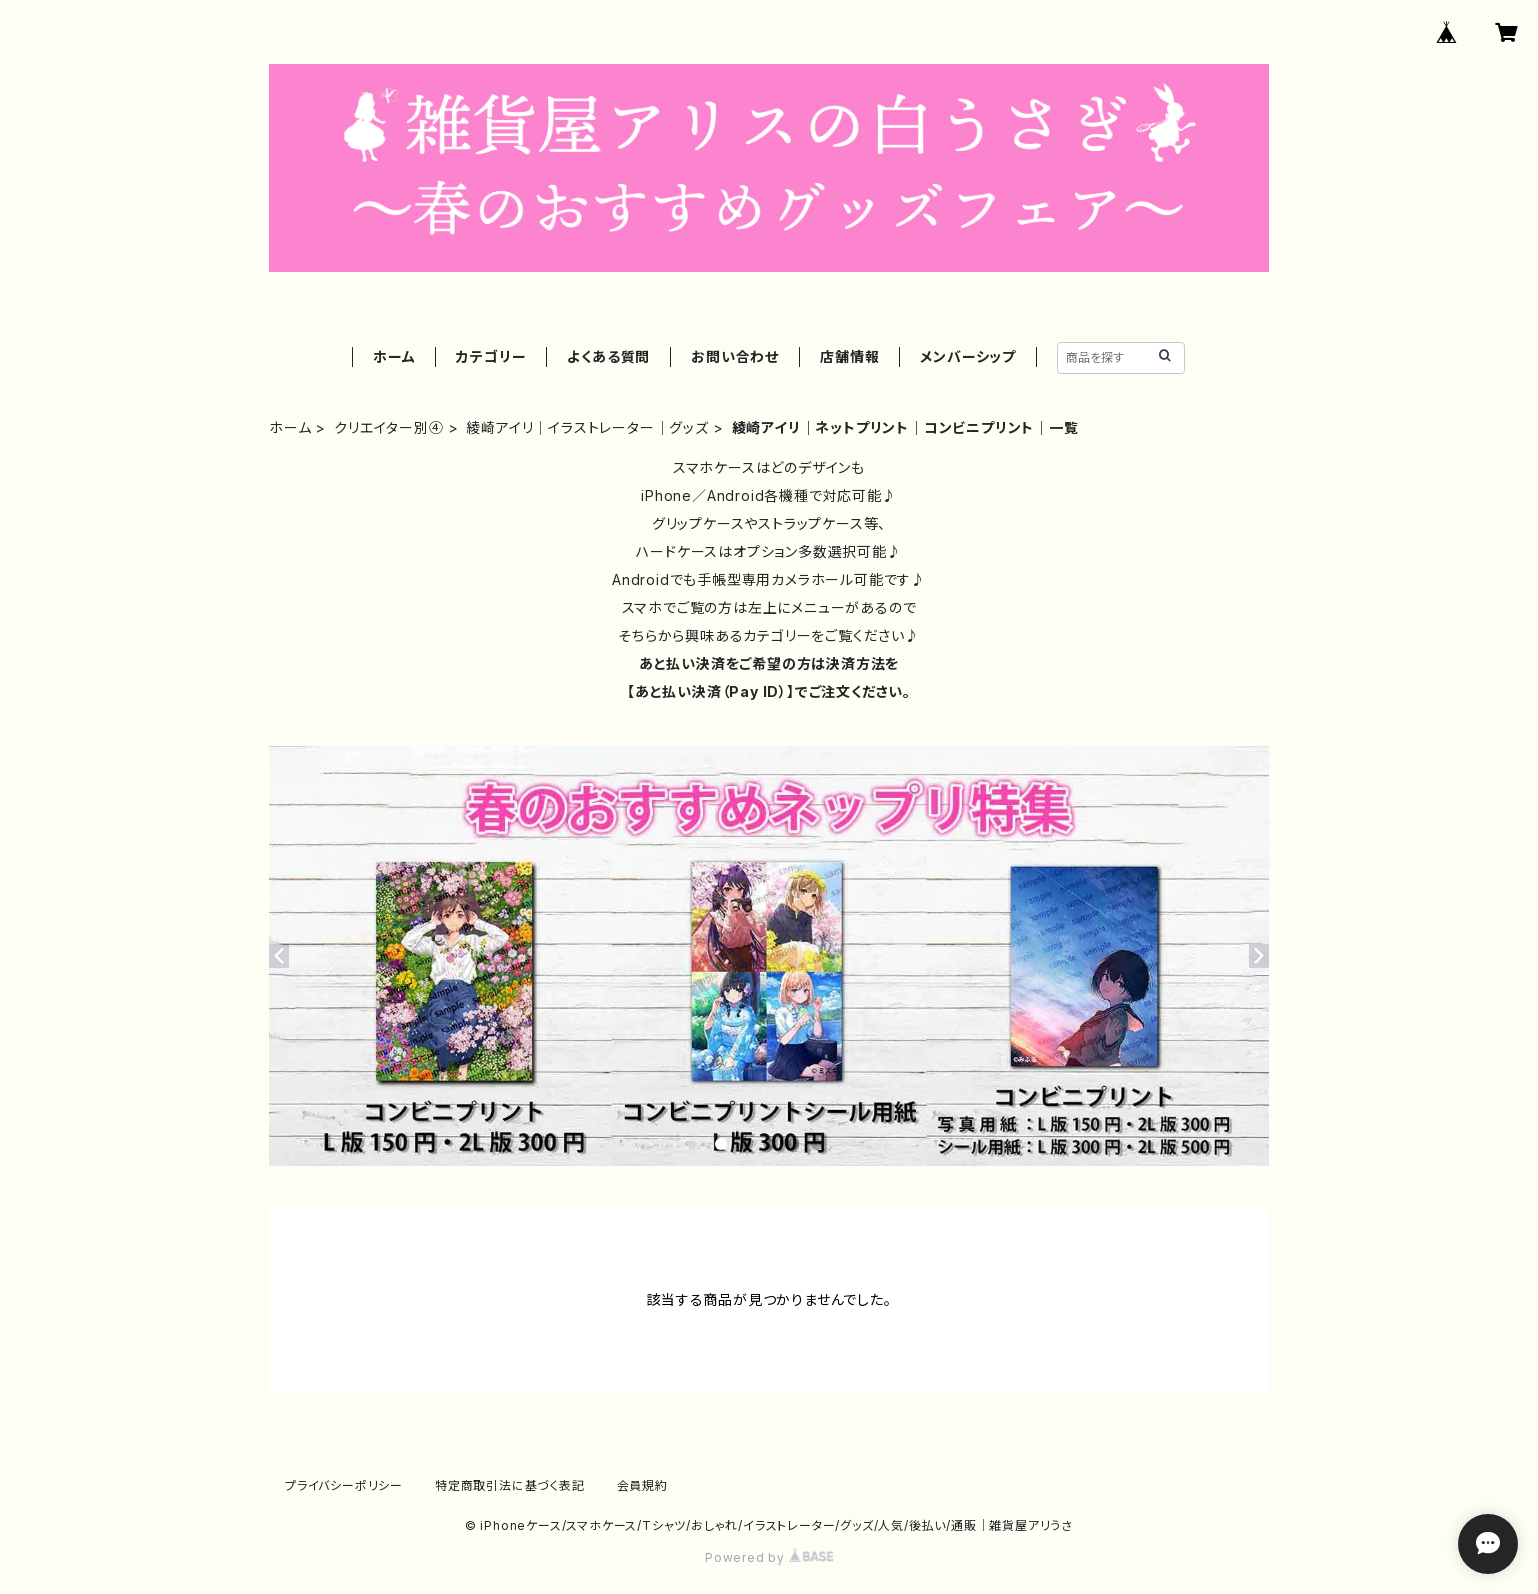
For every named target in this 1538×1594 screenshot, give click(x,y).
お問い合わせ (735, 356)
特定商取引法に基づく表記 (510, 1485)
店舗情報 (849, 356)
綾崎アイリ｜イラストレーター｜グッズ (587, 427)
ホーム (394, 356)
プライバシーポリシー (344, 1485)
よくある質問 (608, 356)
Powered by (769, 1557)
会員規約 (642, 1485)
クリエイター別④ (388, 427)
